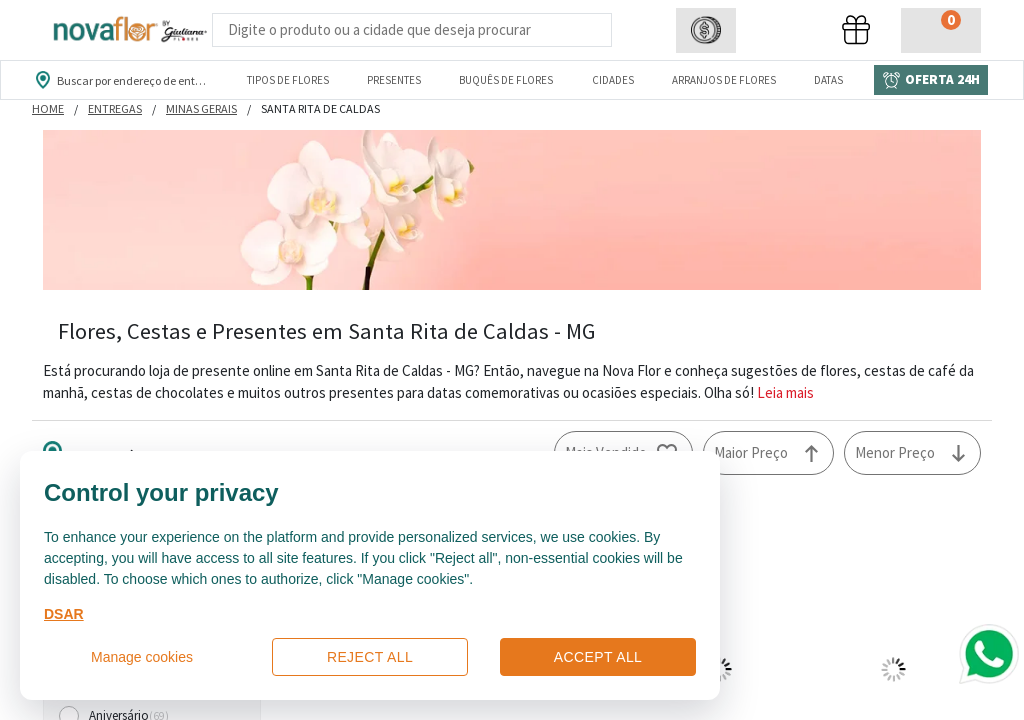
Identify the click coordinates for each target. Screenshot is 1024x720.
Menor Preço (895, 452)
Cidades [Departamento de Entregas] (613, 80)
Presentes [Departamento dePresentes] (394, 80)
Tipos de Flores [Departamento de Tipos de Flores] (288, 80)
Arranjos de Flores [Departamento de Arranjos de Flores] (724, 80)
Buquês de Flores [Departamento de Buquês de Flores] (506, 80)
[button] (706, 30)
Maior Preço (751, 452)
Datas (828, 80)
